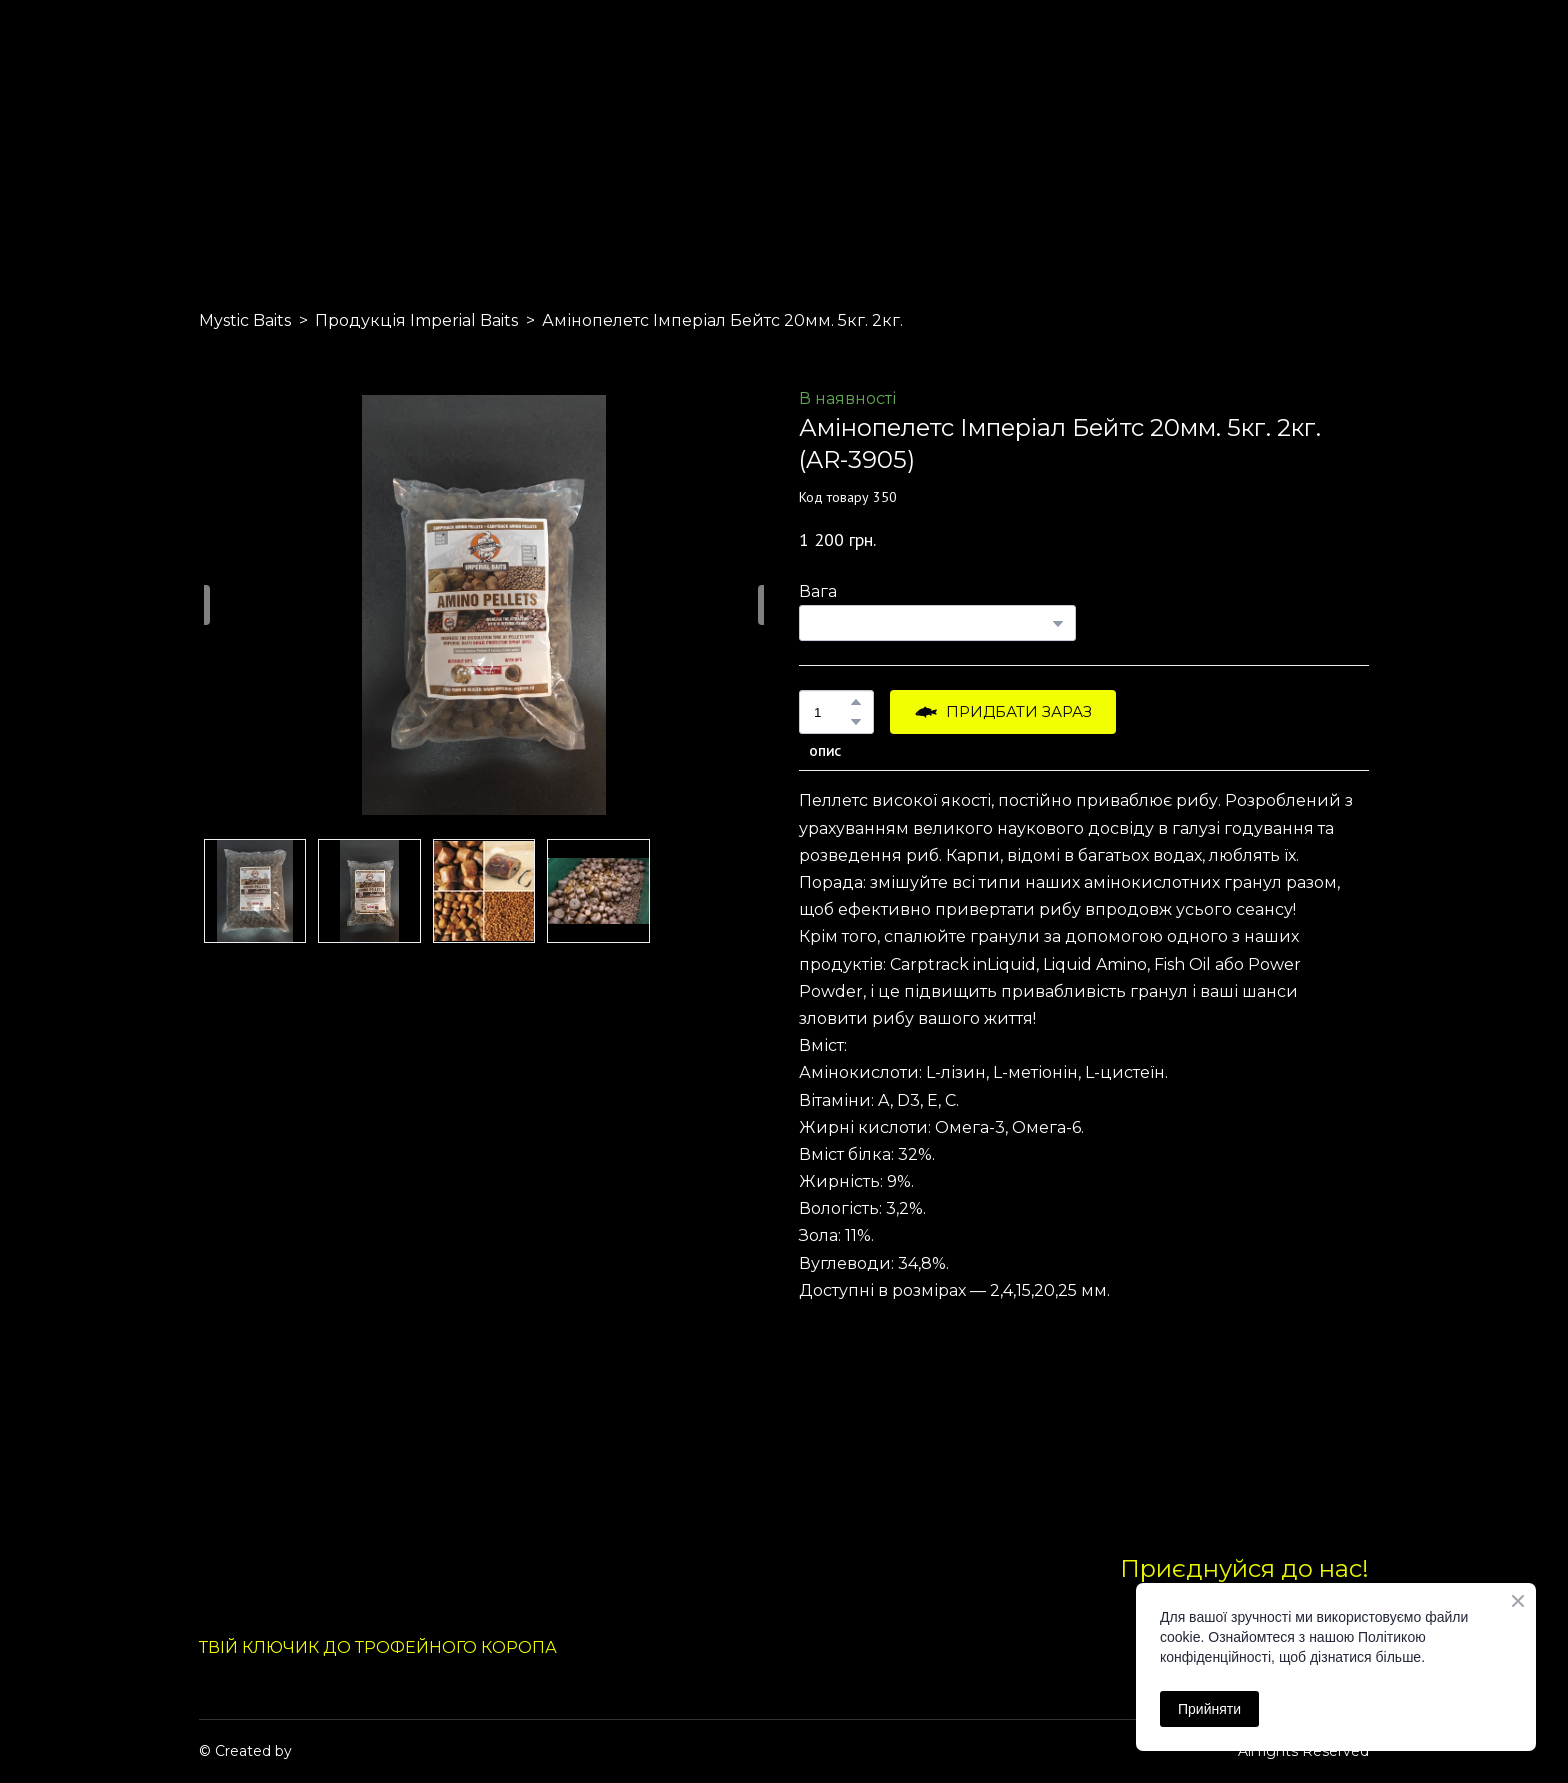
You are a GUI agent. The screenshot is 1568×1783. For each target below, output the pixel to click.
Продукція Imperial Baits (416, 320)
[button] (856, 702)
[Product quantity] (831, 712)
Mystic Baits (245, 320)
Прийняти (1209, 1709)
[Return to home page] (246, 128)
